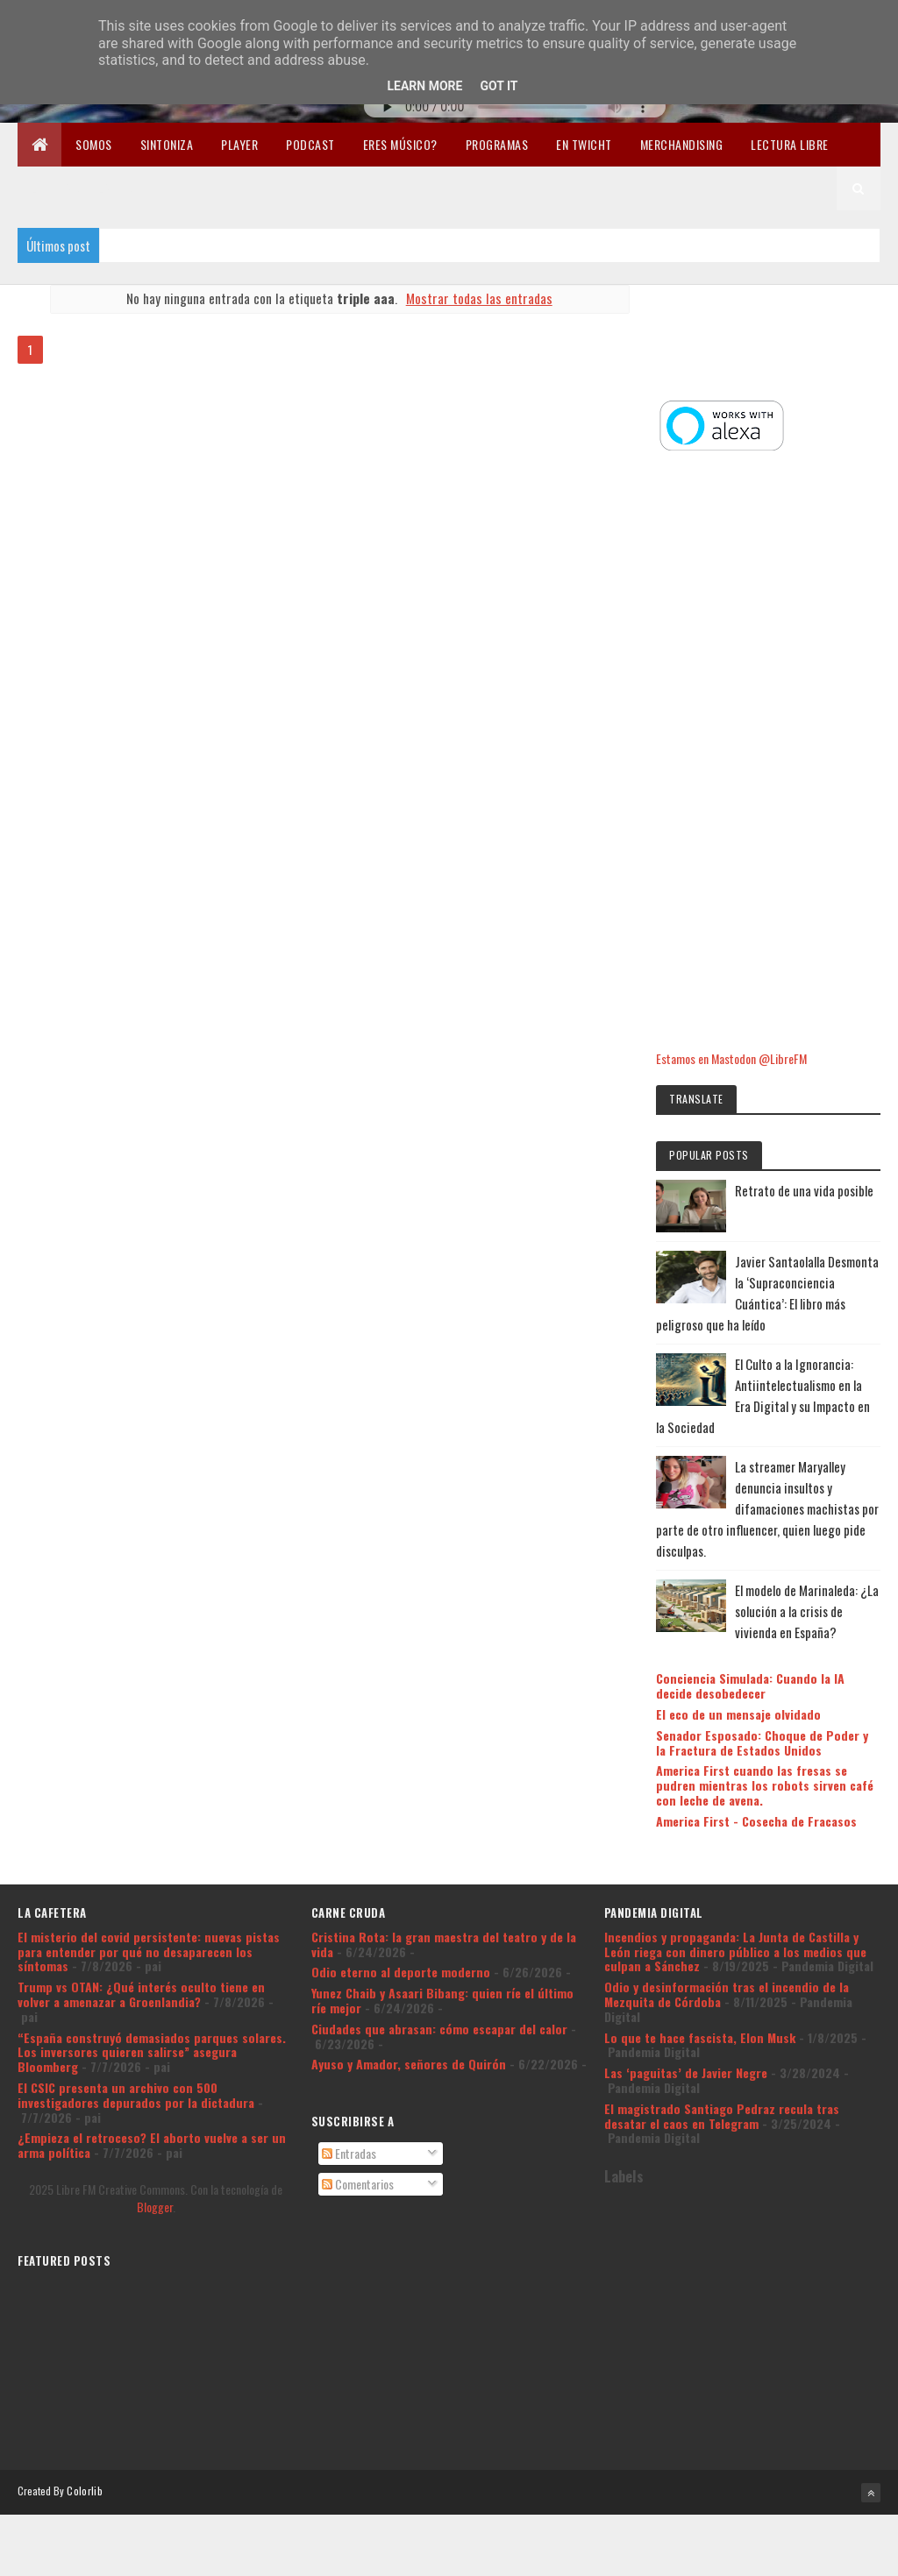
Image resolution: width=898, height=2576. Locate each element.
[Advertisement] (780, 656)
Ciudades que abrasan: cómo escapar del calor (439, 2002)
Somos (93, 144)
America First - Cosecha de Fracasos (755, 1788)
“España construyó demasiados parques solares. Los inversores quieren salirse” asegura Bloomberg (152, 2026)
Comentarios (358, 2157)
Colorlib (84, 2464)
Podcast (310, 144)
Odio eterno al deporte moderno (400, 1946)
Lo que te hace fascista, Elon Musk (699, 2011)
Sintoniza (167, 144)
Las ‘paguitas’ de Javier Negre (685, 2046)
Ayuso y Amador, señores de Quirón (408, 2038)
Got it (498, 86)
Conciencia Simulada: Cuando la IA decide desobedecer (775, 1631)
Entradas (349, 2127)
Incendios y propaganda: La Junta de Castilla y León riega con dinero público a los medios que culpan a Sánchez (735, 1925)
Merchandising (681, 144)
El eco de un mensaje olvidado (763, 1659)
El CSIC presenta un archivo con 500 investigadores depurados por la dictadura (136, 2068)
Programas (497, 144)
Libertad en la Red (82, 188)
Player (239, 144)
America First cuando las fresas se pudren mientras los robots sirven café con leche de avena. (777, 1745)
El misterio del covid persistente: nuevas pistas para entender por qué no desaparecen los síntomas (149, 1925)
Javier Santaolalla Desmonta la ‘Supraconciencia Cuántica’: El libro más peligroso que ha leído (779, 1207)
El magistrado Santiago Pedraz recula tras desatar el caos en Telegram (721, 2089)
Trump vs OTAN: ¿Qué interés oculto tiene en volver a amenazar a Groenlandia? (141, 1967)
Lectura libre (790, 144)
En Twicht (584, 144)
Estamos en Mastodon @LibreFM (756, 962)
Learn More (424, 86)
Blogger (155, 2180)
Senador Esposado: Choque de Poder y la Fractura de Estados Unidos (766, 1695)
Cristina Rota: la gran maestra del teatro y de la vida (443, 1917)
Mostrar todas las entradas (475, 298)
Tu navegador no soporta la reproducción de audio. (515, 106)
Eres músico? (400, 144)
